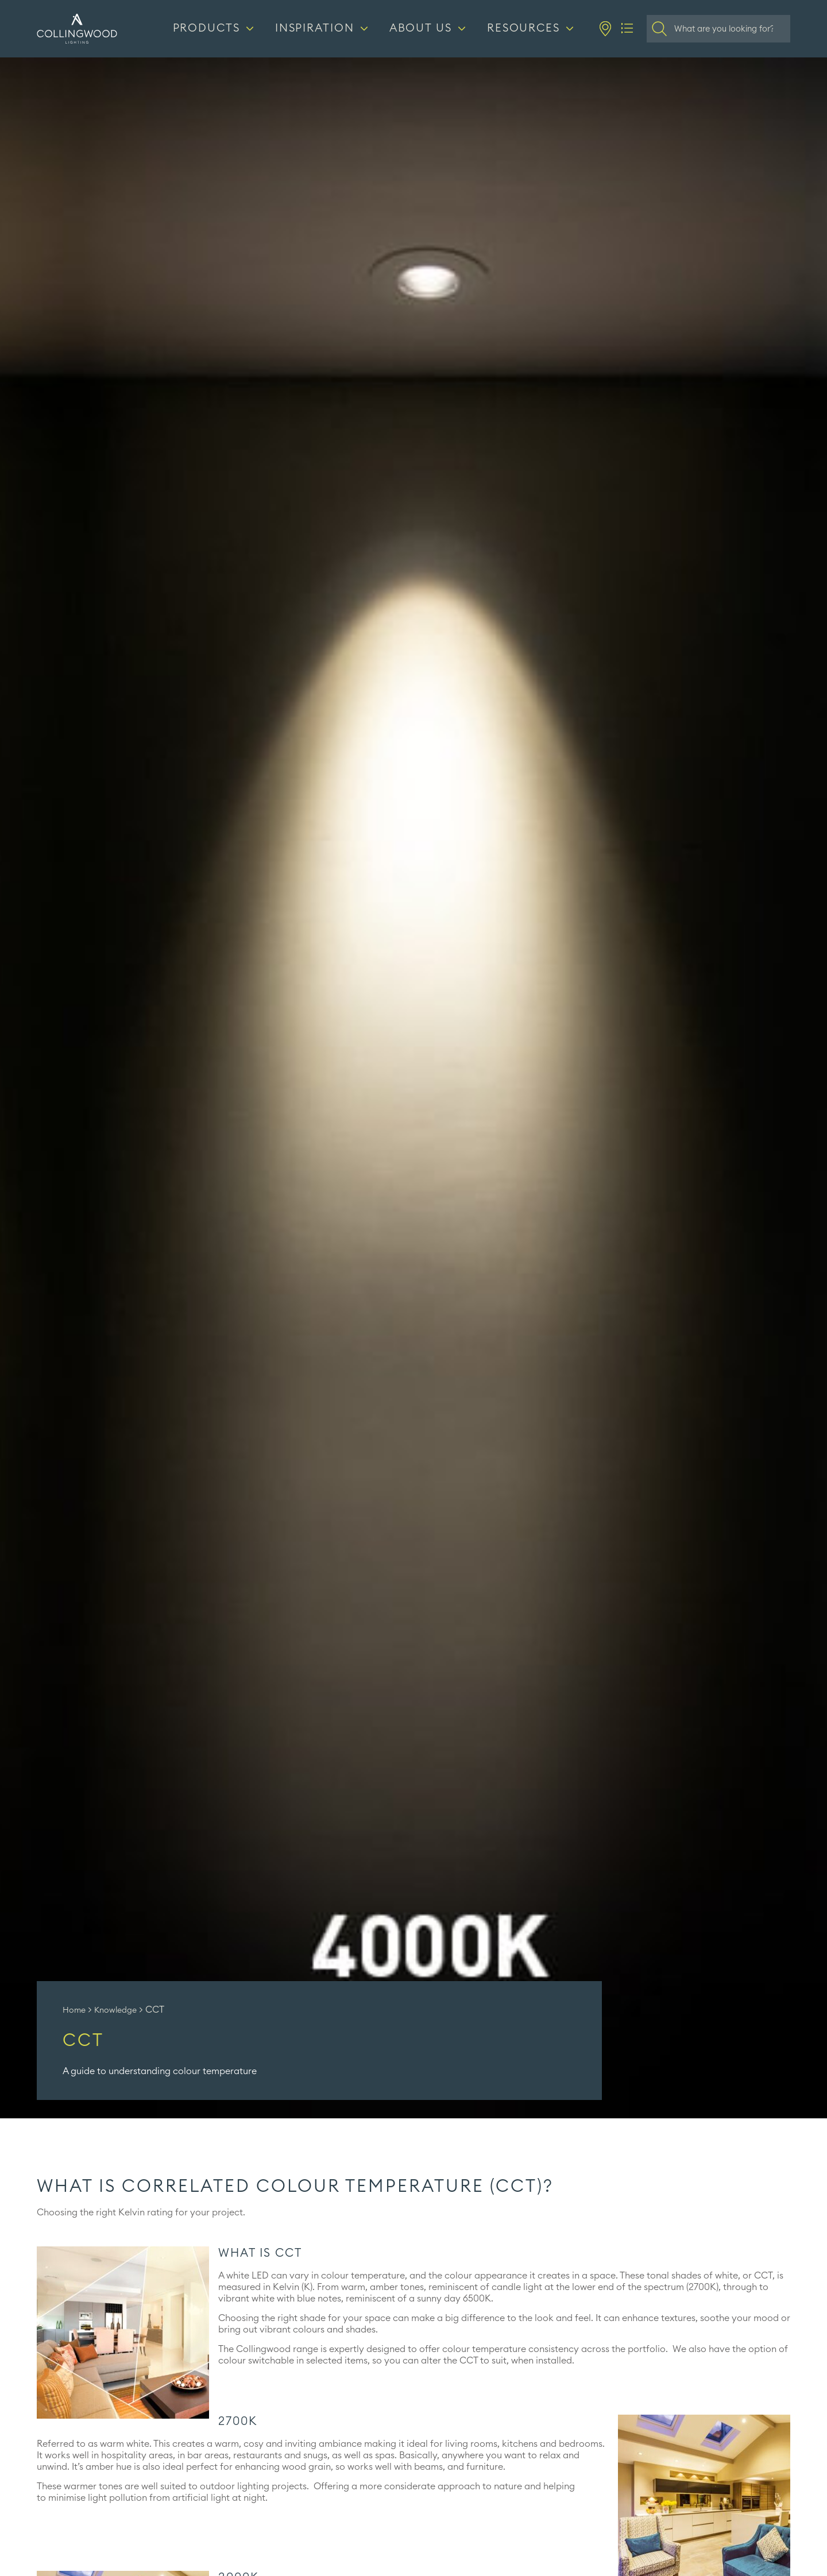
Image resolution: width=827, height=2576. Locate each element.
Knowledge (115, 2010)
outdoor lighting (234, 2486)
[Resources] (532, 28)
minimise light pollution (97, 2497)
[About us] (429, 28)
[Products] (215, 28)
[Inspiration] (323, 28)
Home (74, 2010)
